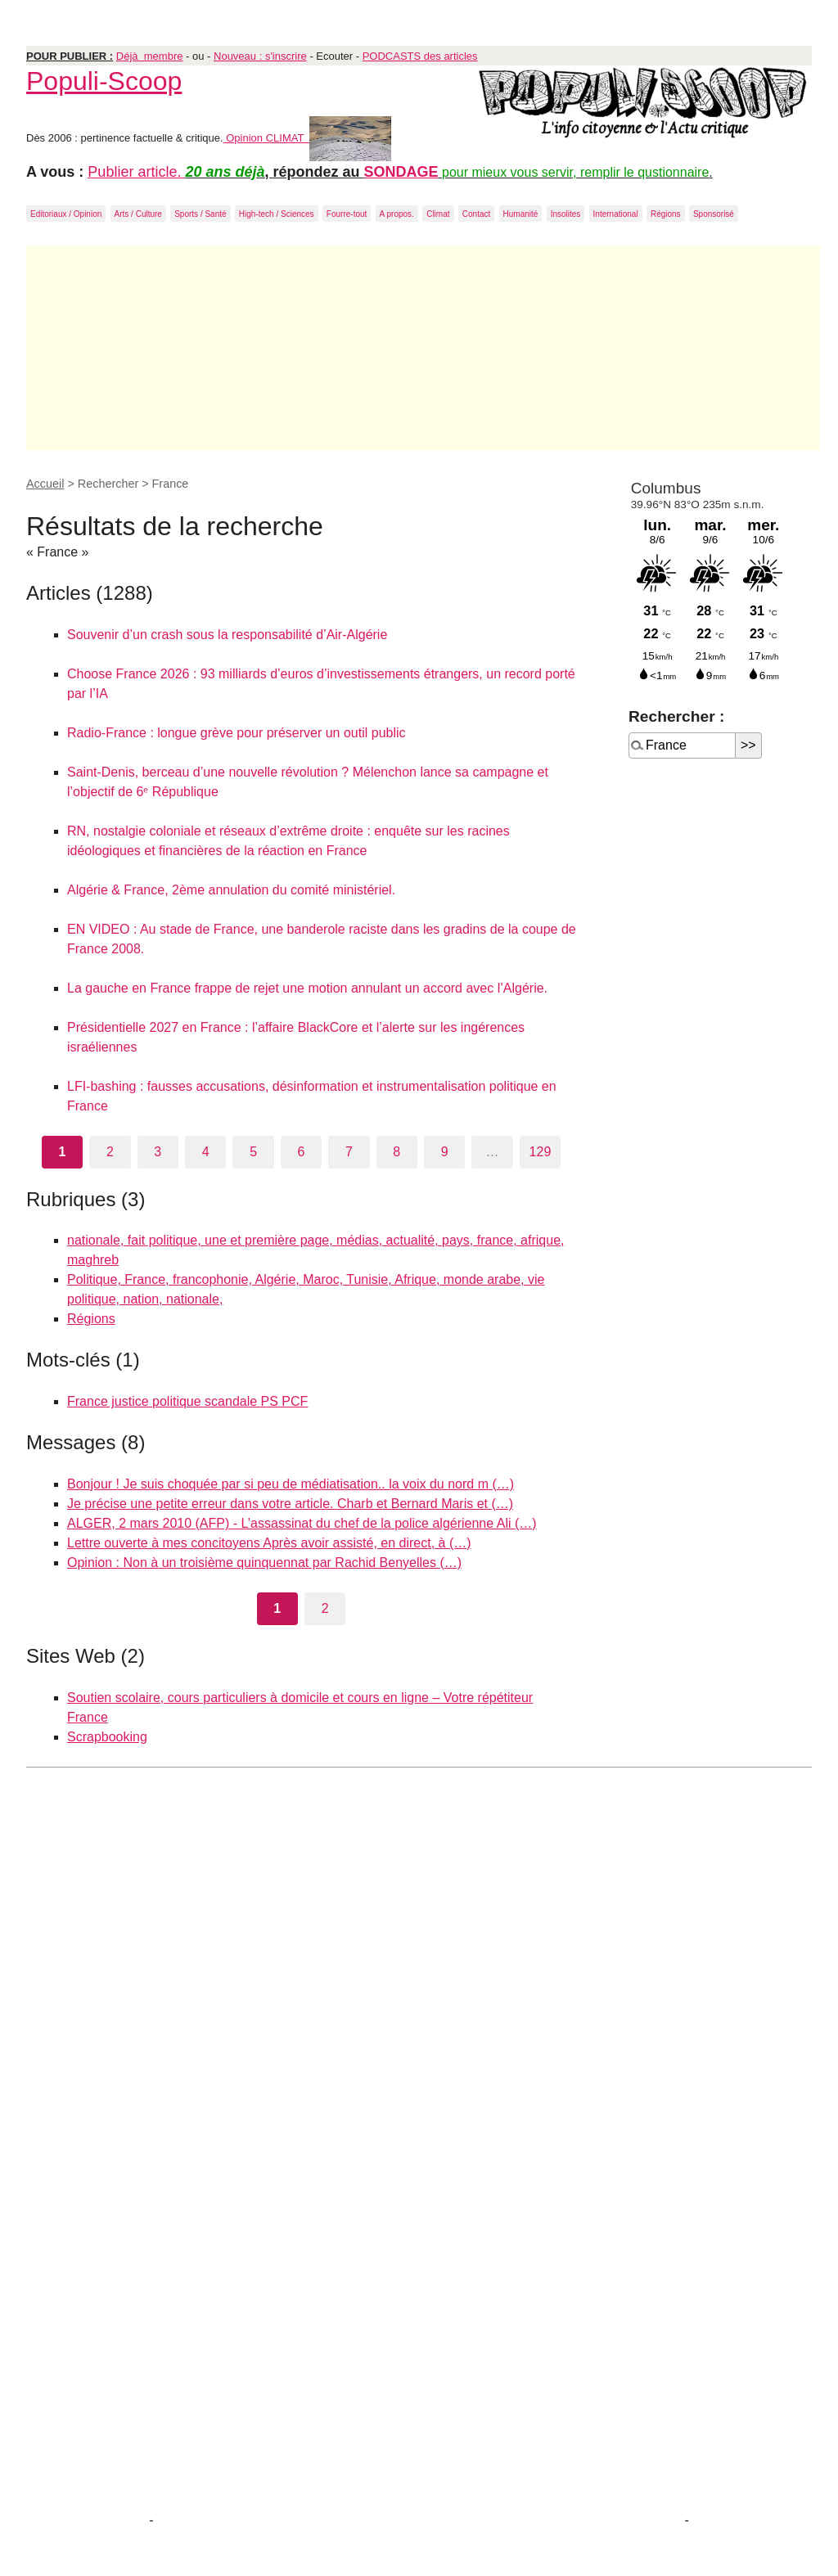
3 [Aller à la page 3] (157, 1152)
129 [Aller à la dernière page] (540, 1152)
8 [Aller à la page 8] (396, 1152)
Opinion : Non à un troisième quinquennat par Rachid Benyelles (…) (264, 1562)
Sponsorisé (713, 213)
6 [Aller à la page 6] (301, 1152)
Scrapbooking (107, 1737)
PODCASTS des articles (420, 56)
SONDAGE (401, 172)
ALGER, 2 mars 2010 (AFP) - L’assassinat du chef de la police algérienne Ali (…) (302, 1523)
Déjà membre (149, 56)
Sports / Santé (200, 213)
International (615, 213)
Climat (437, 213)
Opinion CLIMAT (307, 138)
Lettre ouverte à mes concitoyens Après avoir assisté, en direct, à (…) (269, 1543)
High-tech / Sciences (276, 213)
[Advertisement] (423, 347)
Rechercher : (676, 716)
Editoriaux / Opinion (65, 213)
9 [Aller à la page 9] (444, 1152)
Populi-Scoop (104, 81)
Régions (666, 213)
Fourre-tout (347, 213)
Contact (476, 213)
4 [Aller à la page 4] (206, 1152)
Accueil (45, 483)
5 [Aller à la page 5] (253, 1152)
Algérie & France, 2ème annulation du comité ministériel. (231, 890)
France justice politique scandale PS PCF (187, 1401)
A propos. (397, 213)
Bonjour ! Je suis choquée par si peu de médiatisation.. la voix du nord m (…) (290, 1484)
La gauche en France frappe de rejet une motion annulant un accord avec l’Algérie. (307, 988)
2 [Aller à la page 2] (110, 1152)
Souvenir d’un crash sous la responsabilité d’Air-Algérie (227, 635)
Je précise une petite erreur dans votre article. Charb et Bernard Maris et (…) (290, 1504)
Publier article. (136, 172)
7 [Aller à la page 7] (349, 1152)
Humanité (520, 213)
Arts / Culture (138, 213)
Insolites (566, 213)
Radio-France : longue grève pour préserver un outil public (236, 733)
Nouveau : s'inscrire (260, 56)
